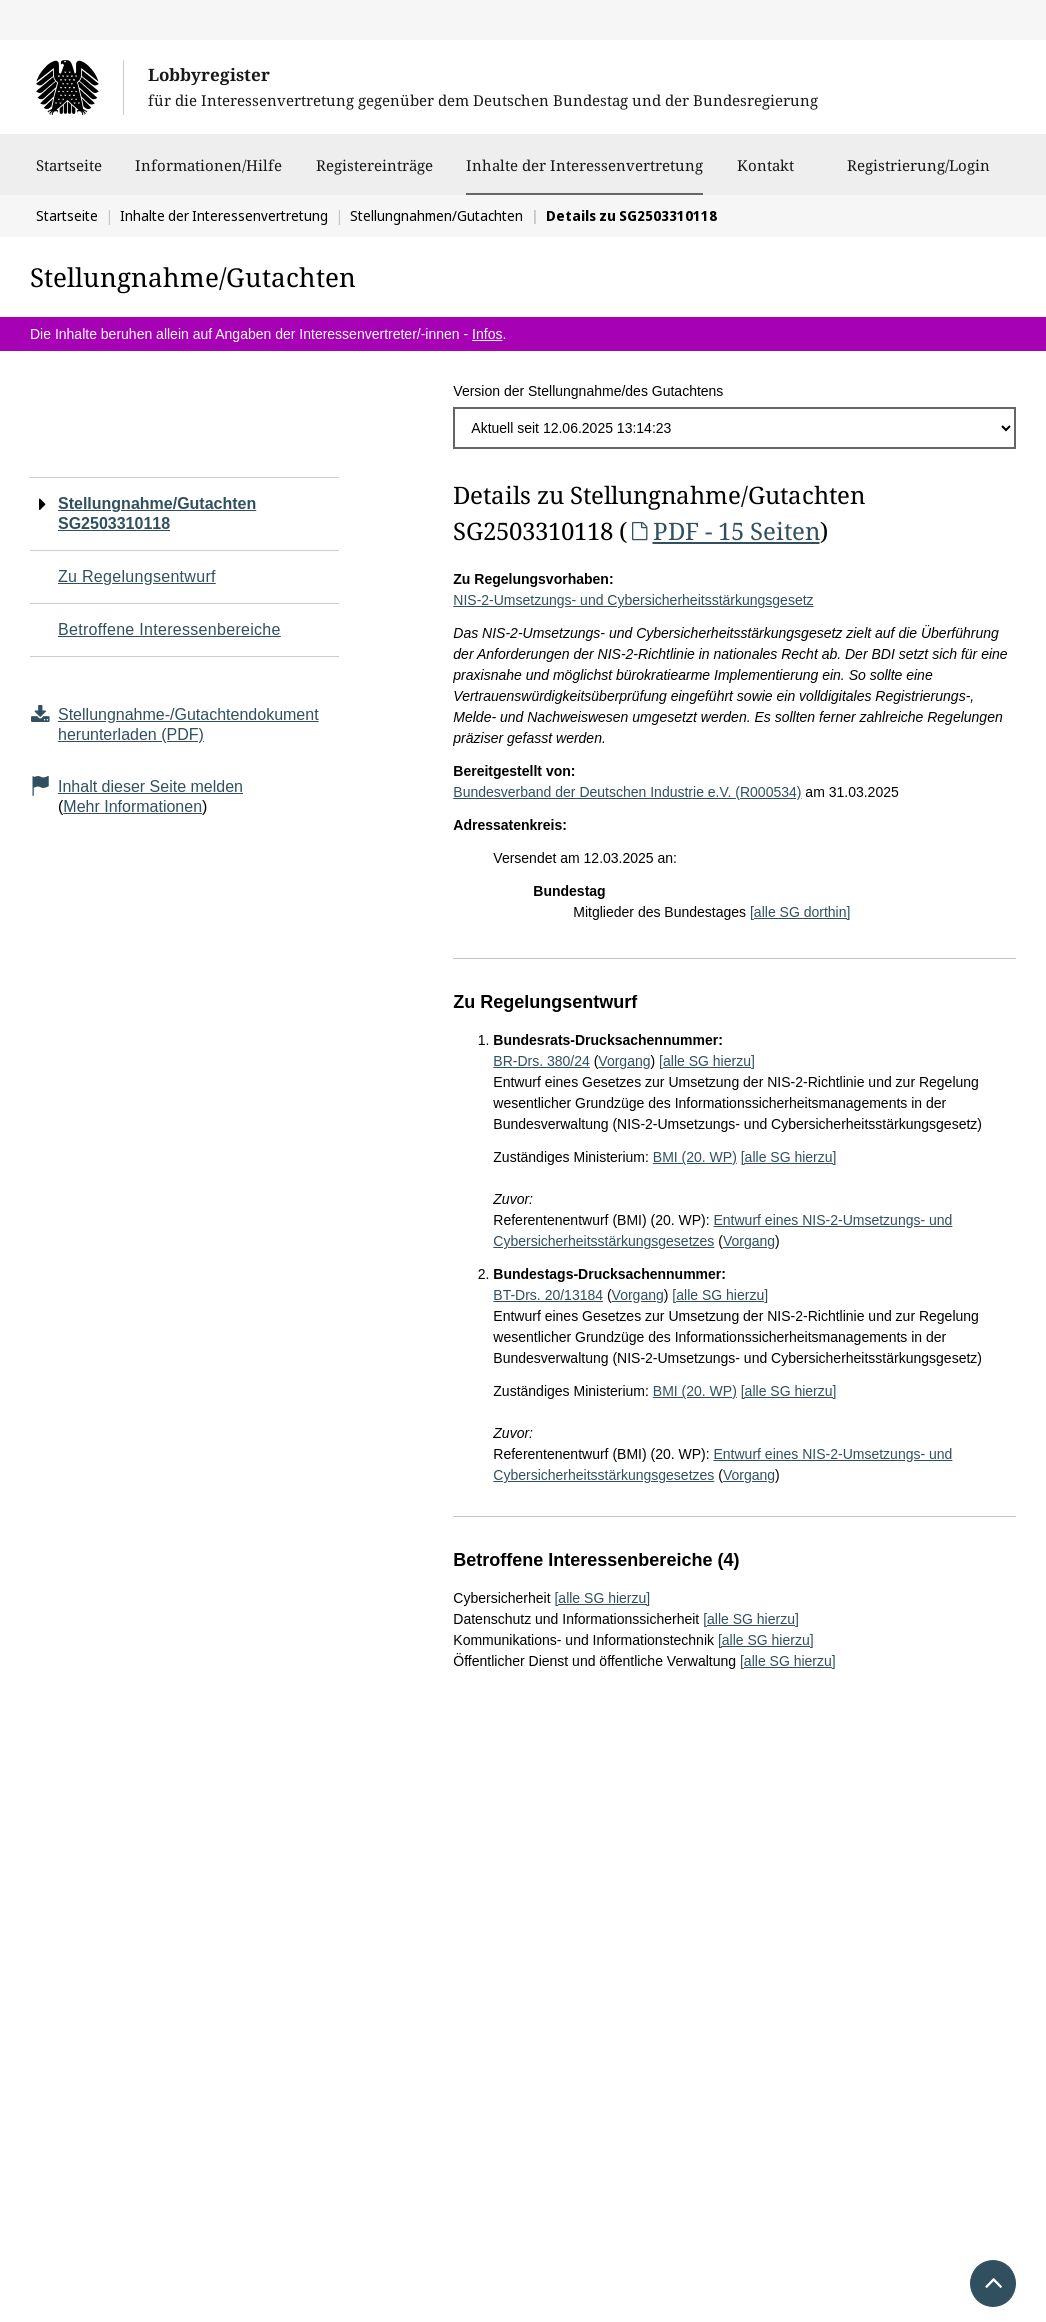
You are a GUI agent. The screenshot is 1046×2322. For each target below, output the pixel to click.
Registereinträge (374, 175)
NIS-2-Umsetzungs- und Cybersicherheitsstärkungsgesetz (633, 600)
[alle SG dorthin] (800, 912)
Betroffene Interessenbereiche (169, 629)
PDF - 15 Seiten (723, 530)
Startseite (69, 175)
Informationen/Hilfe (208, 175)
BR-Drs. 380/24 (541, 1061)
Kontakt (765, 175)
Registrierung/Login (918, 175)
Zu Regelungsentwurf (137, 576)
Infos (487, 334)
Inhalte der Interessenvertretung (584, 165)
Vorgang (624, 1061)
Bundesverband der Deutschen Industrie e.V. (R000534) (627, 792)
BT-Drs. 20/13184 (548, 1295)
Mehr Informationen (132, 806)
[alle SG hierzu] (707, 1061)
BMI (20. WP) (695, 1157)
